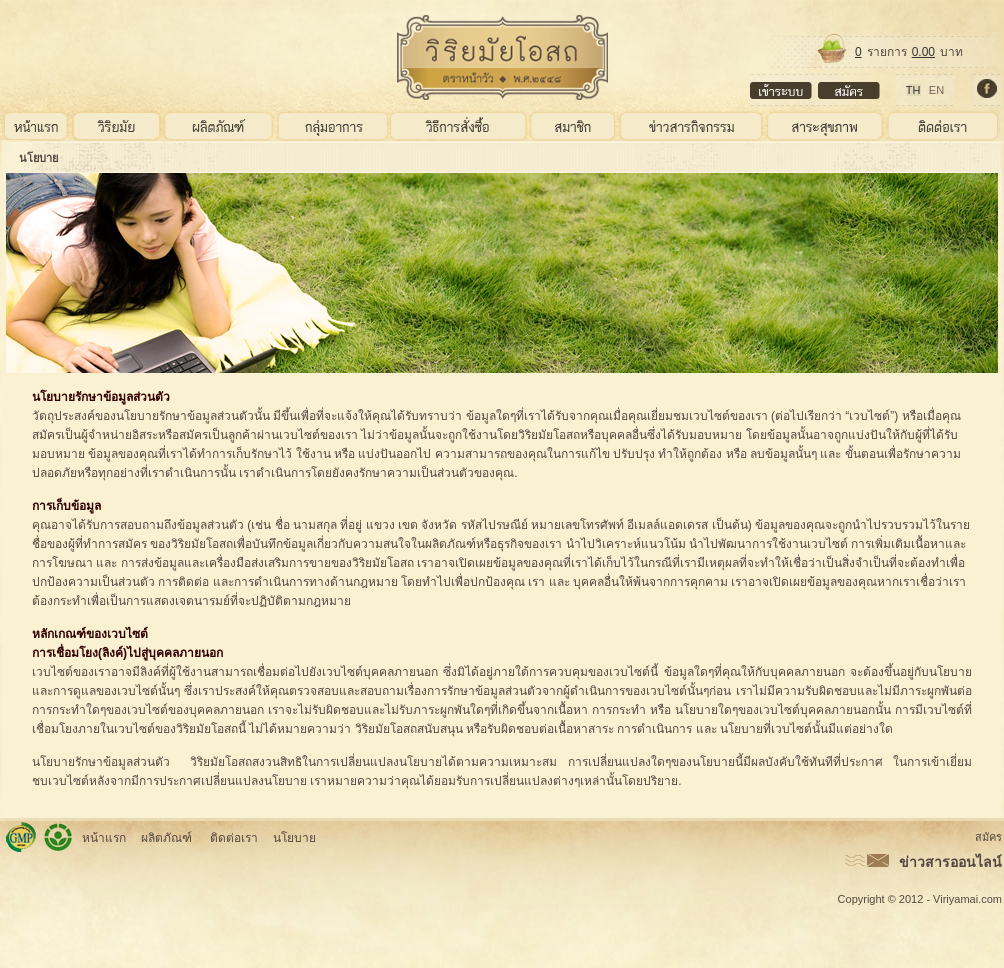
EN (936, 90)
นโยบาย (38, 158)
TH (913, 90)
